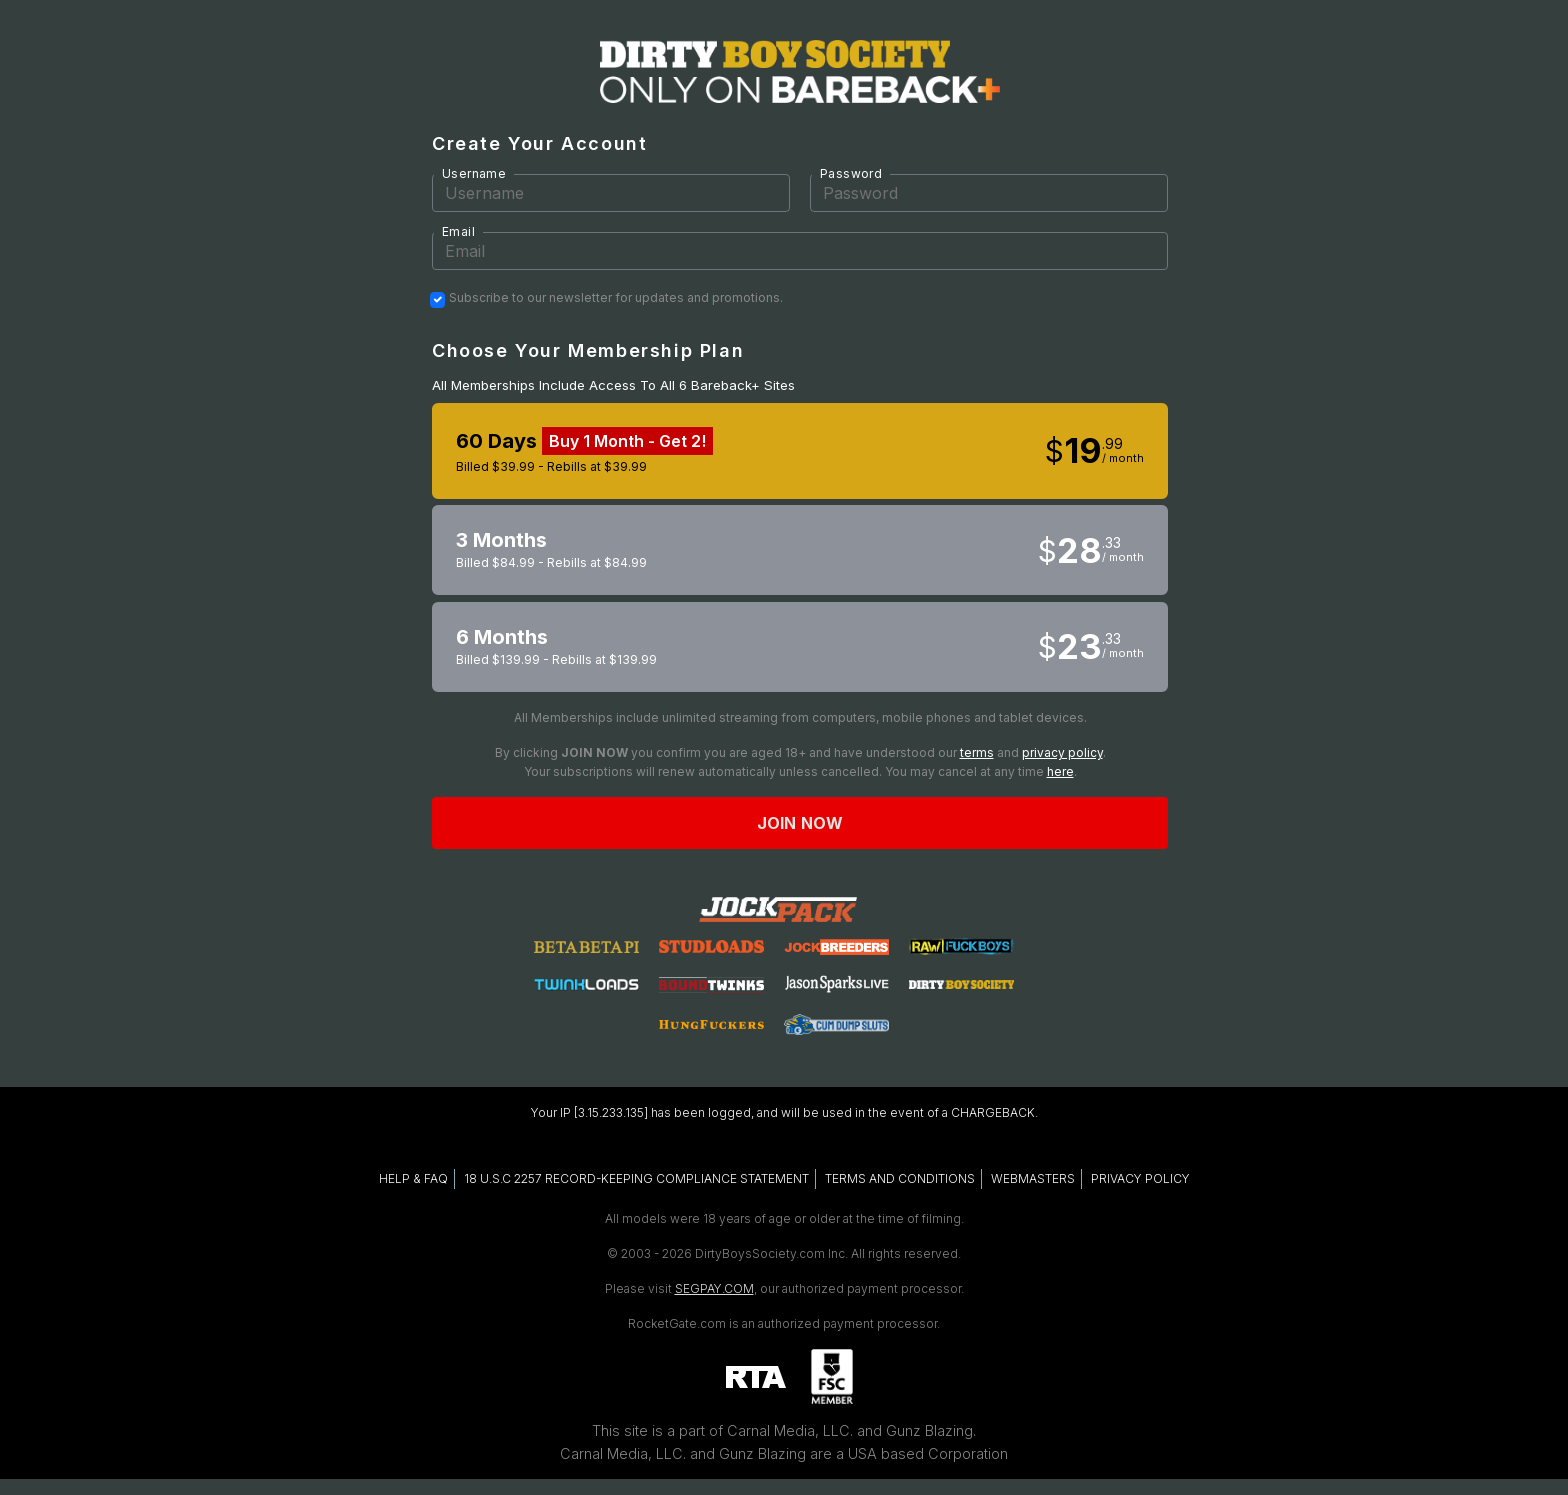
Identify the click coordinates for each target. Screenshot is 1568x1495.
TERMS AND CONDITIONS (900, 1178)
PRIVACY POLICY (1140, 1178)
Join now (800, 823)
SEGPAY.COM (714, 1288)
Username (474, 173)
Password (851, 173)
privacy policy (1062, 752)
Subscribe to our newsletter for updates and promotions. (616, 298)
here (1060, 771)
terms (977, 752)
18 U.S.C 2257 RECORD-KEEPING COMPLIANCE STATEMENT (636, 1178)
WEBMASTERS (1033, 1178)
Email (458, 231)
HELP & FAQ (413, 1178)
